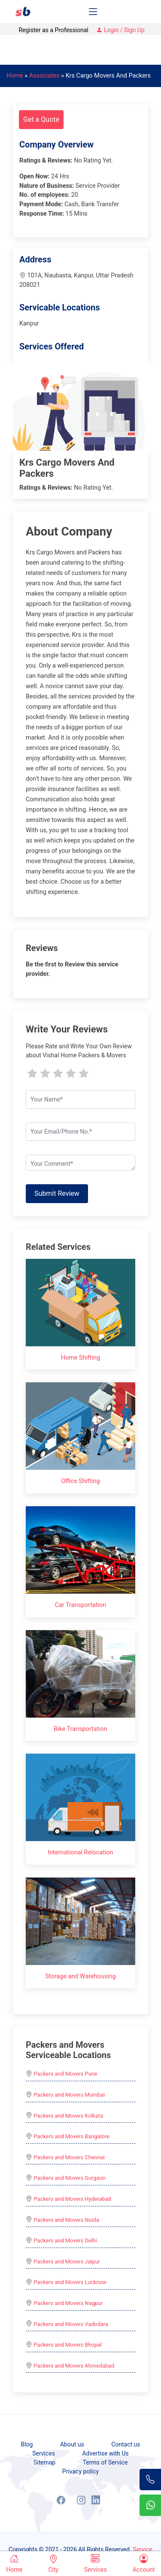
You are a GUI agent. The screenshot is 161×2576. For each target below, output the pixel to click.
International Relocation (80, 1852)
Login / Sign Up (120, 30)
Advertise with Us (105, 2453)
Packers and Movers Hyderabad (72, 2199)
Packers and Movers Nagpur (68, 2303)
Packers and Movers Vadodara (71, 2324)
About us (72, 2444)
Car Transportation (80, 1605)
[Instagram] (81, 2500)
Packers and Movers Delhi (65, 2240)
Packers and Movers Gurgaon (70, 2178)
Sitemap (44, 2462)
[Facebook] (61, 2500)
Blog (27, 2444)
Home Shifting (80, 1357)
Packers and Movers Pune (65, 2073)
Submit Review (56, 1193)
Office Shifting (80, 1481)
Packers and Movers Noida (66, 2220)
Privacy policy (80, 2471)
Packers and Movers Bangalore (71, 2136)
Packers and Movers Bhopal (68, 2344)
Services (43, 2453)
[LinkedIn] (95, 2500)
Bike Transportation (80, 1729)
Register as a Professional (53, 30)
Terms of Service (105, 2462)
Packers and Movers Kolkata (68, 2116)
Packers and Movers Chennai (69, 2157)
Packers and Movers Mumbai (69, 2094)
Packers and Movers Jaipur (67, 2261)
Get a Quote (41, 119)
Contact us (125, 2444)
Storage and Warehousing (80, 1976)
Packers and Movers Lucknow (70, 2282)
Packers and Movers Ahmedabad (74, 2365)
